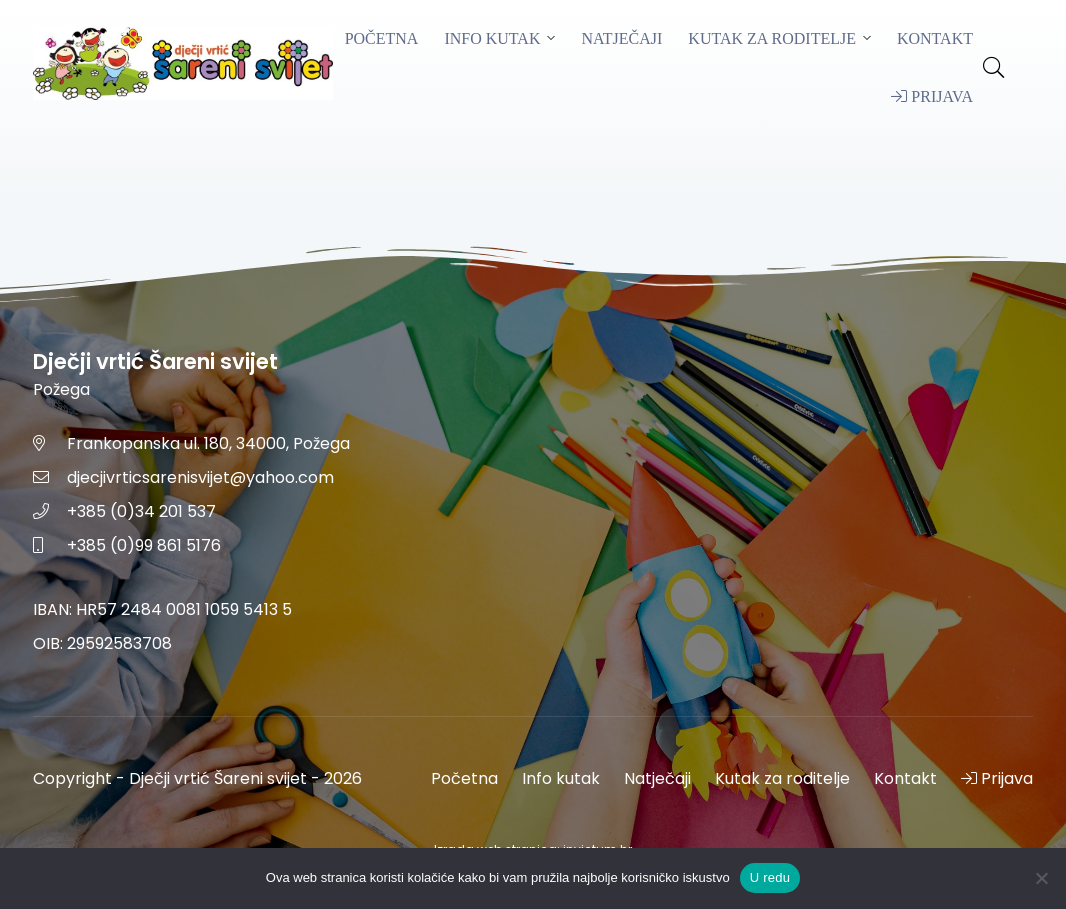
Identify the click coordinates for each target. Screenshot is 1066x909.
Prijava (932, 96)
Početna (382, 38)
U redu (770, 877)
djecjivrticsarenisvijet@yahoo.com (200, 477)
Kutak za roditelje (772, 38)
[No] (1041, 878)
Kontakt (935, 38)
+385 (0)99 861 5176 (144, 545)
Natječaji (621, 38)
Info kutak (492, 38)
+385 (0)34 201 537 (141, 511)
